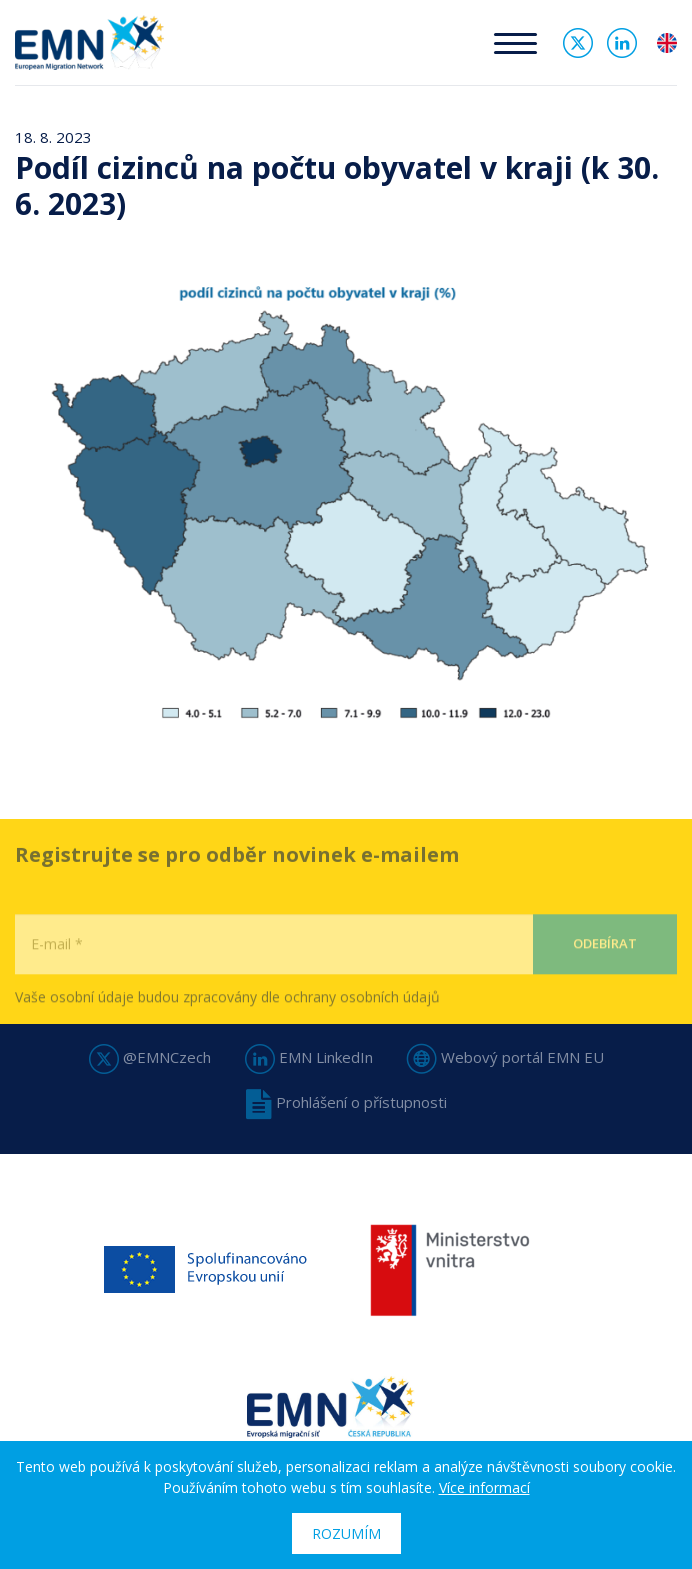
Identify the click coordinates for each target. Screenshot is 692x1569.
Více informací (484, 1487)
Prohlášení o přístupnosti (346, 1102)
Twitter (578, 43)
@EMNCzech (150, 1057)
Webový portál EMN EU (505, 1057)
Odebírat (605, 978)
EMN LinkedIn (309, 1057)
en (667, 43)
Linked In (622, 43)
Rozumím (346, 1533)
